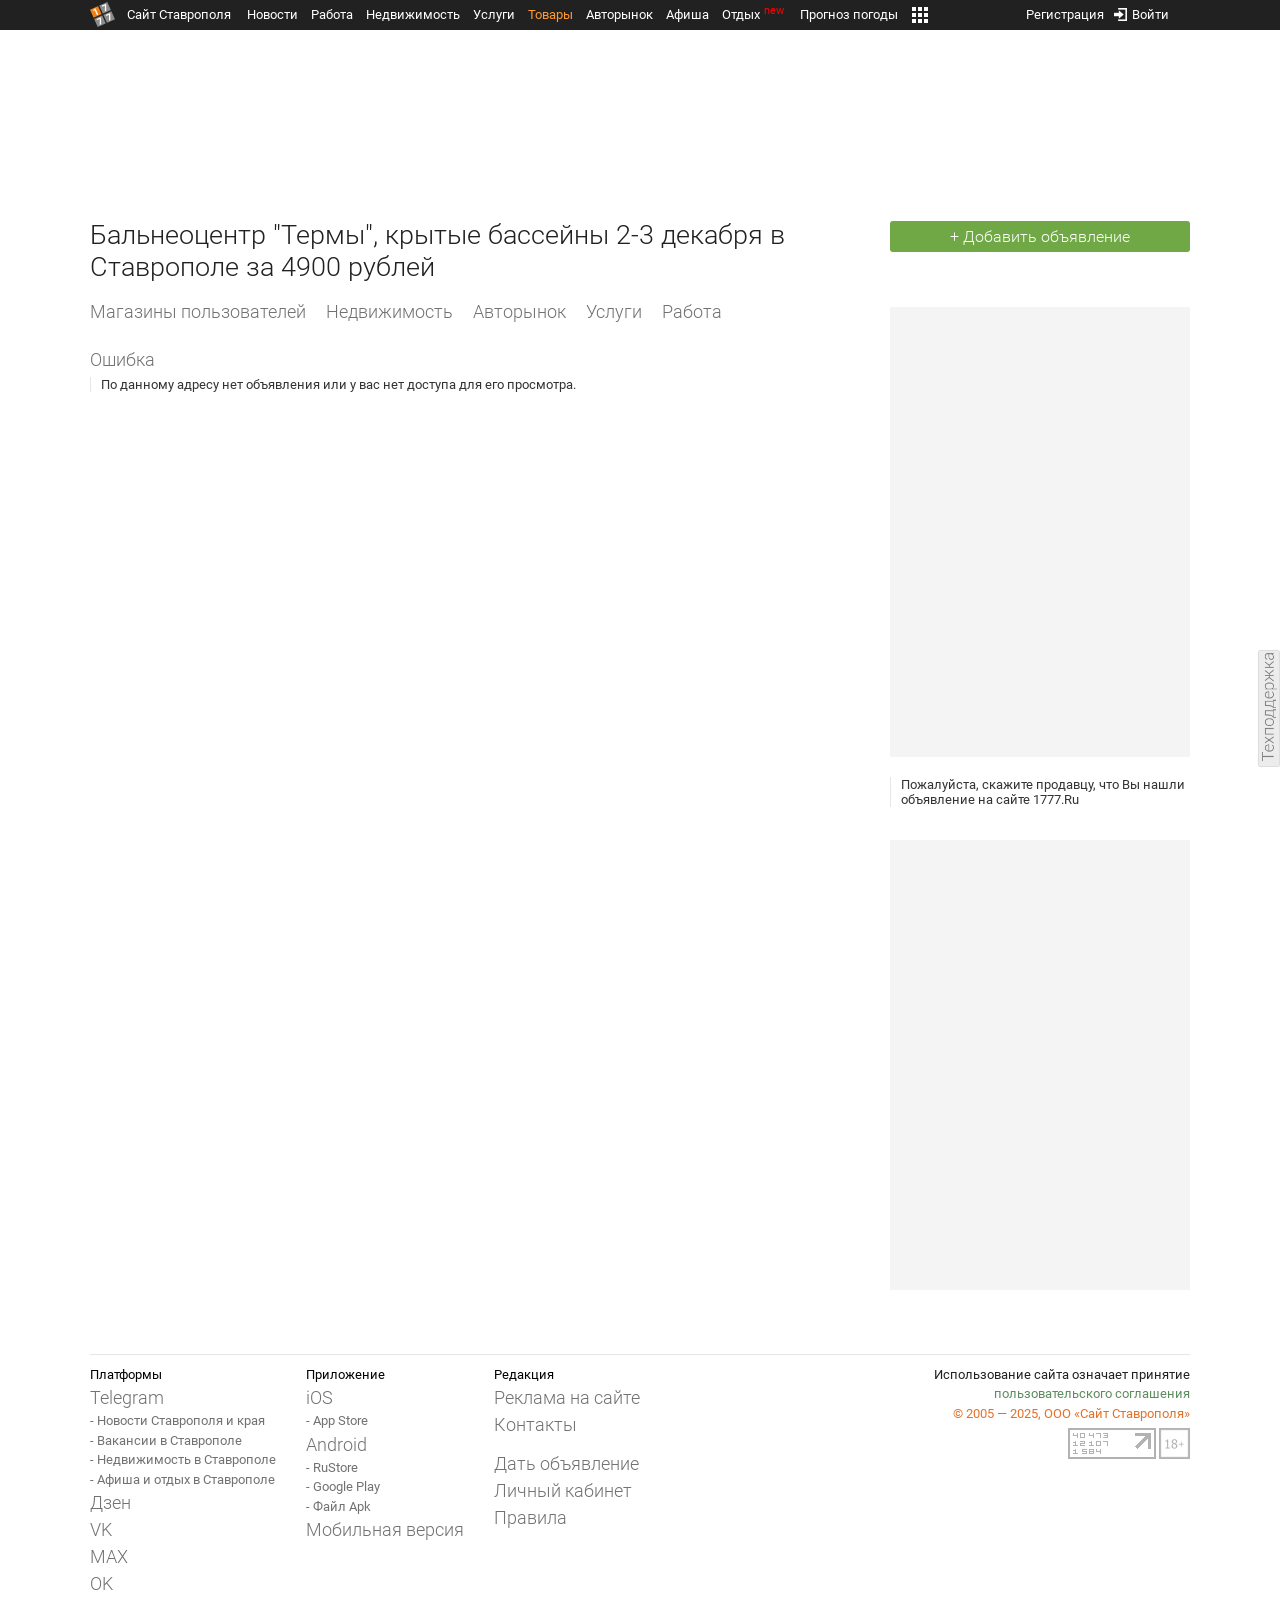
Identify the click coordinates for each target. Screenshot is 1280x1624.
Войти (1141, 10)
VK (101, 1529)
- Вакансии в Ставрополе (166, 1440)
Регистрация (1065, 10)
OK (101, 1583)
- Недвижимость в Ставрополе (183, 1459)
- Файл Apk (338, 1506)
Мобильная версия (385, 1529)
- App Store (337, 1420)
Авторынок (619, 14)
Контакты (535, 1424)
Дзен (110, 1502)
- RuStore (332, 1467)
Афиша (687, 14)
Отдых (754, 14)
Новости (272, 14)
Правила (530, 1517)
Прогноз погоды (849, 14)
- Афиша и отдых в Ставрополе (182, 1479)
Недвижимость (413, 14)
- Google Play (343, 1486)
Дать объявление (566, 1463)
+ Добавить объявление (1040, 236)
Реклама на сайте (567, 1397)
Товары (550, 14)
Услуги (494, 14)
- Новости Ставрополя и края (177, 1420)
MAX (109, 1556)
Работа (332, 14)
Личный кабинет (563, 1490)
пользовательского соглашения (1092, 1393)
